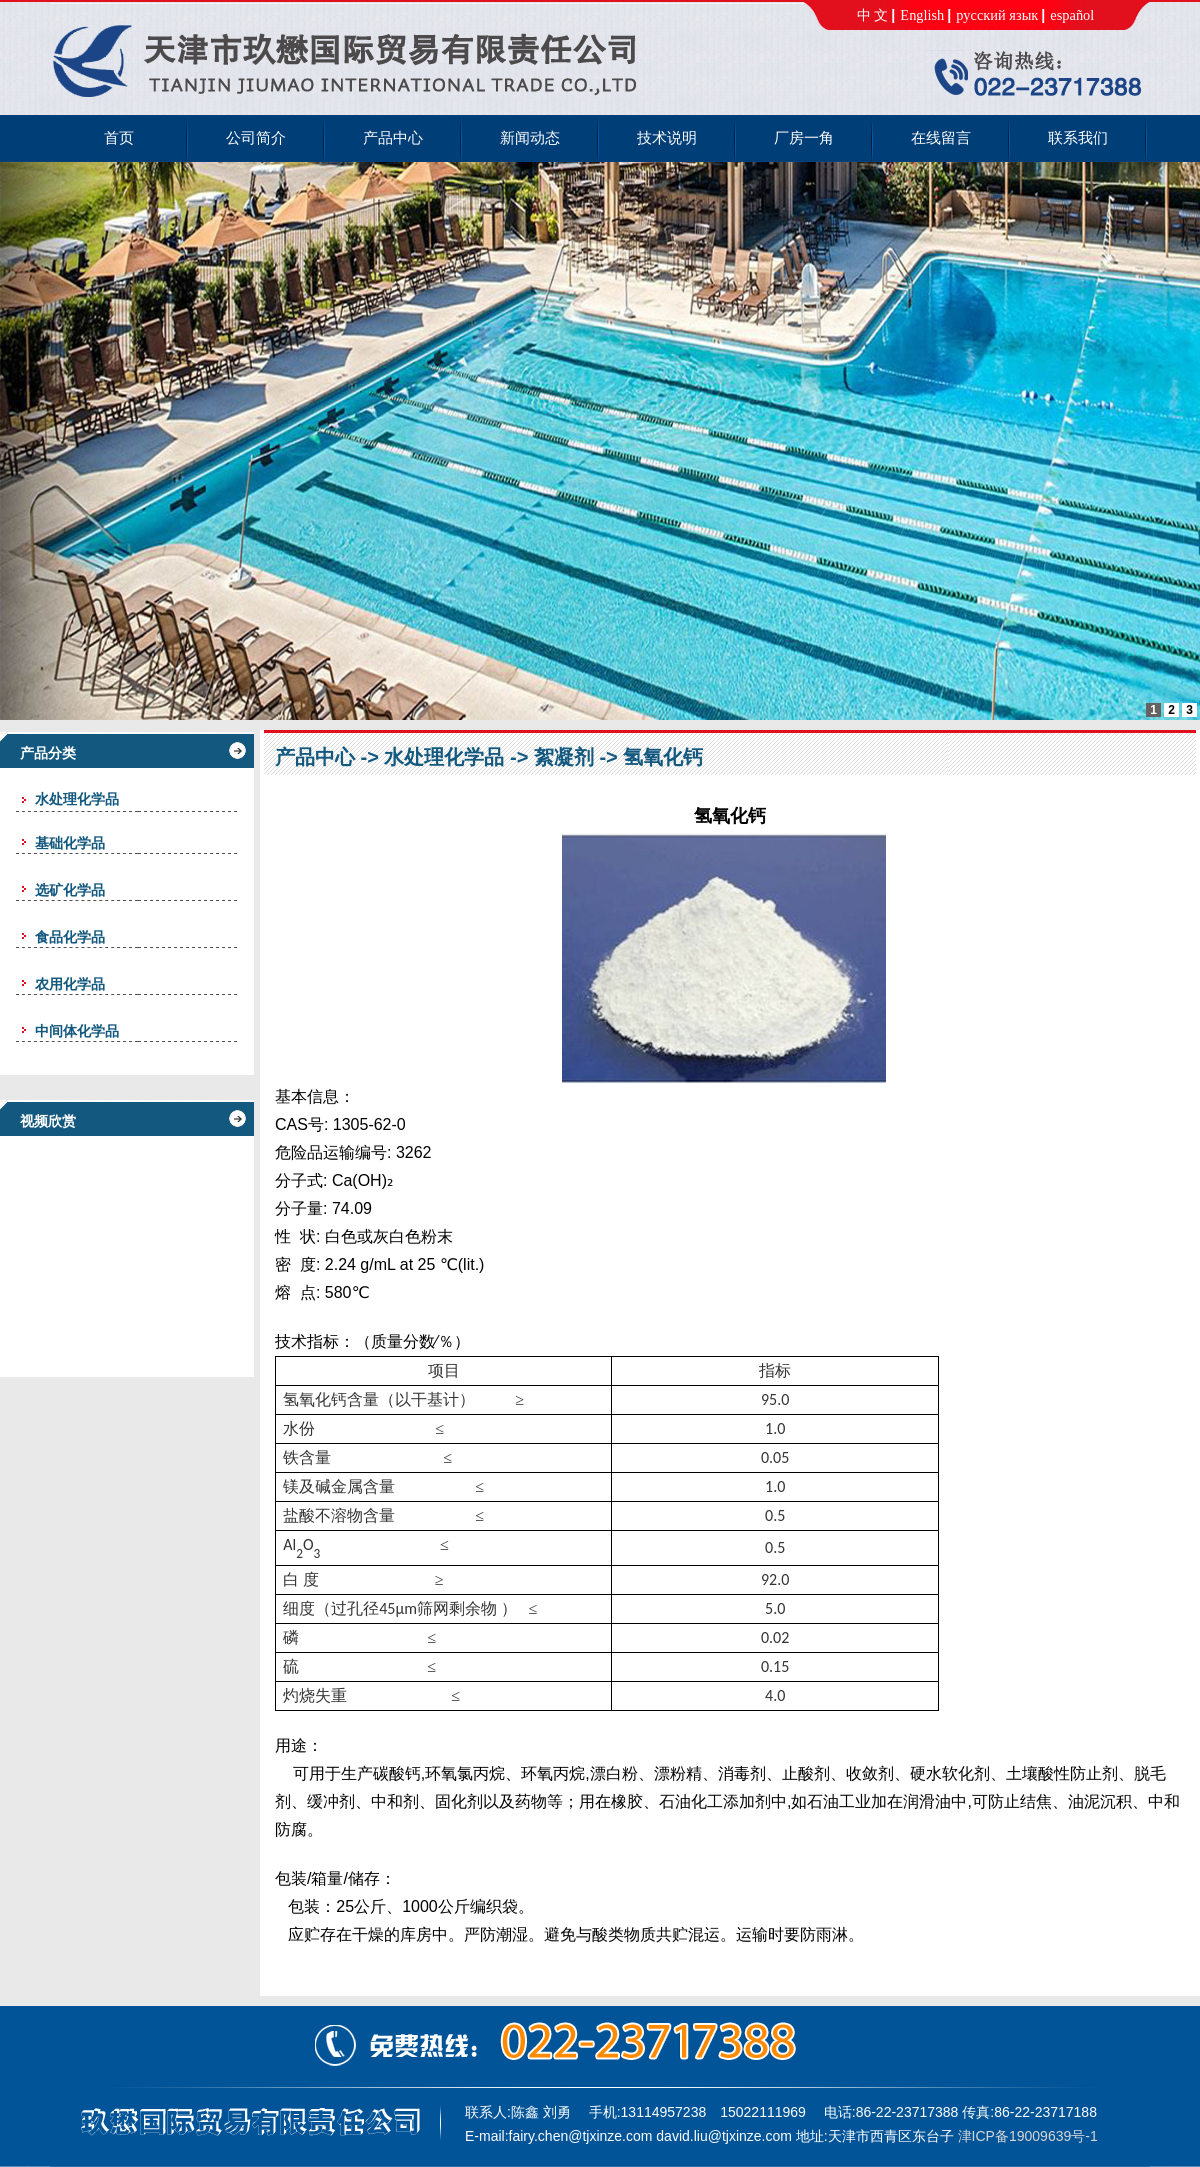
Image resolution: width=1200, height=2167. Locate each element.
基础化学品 (70, 843)
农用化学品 (70, 984)
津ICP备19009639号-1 (1028, 2136)
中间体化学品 (77, 1031)
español (1072, 15)
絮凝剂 (564, 757)
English (922, 15)
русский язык (997, 15)
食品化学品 (70, 937)
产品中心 (315, 757)
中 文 (873, 15)
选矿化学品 (70, 890)
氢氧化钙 (663, 757)
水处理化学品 (444, 757)
